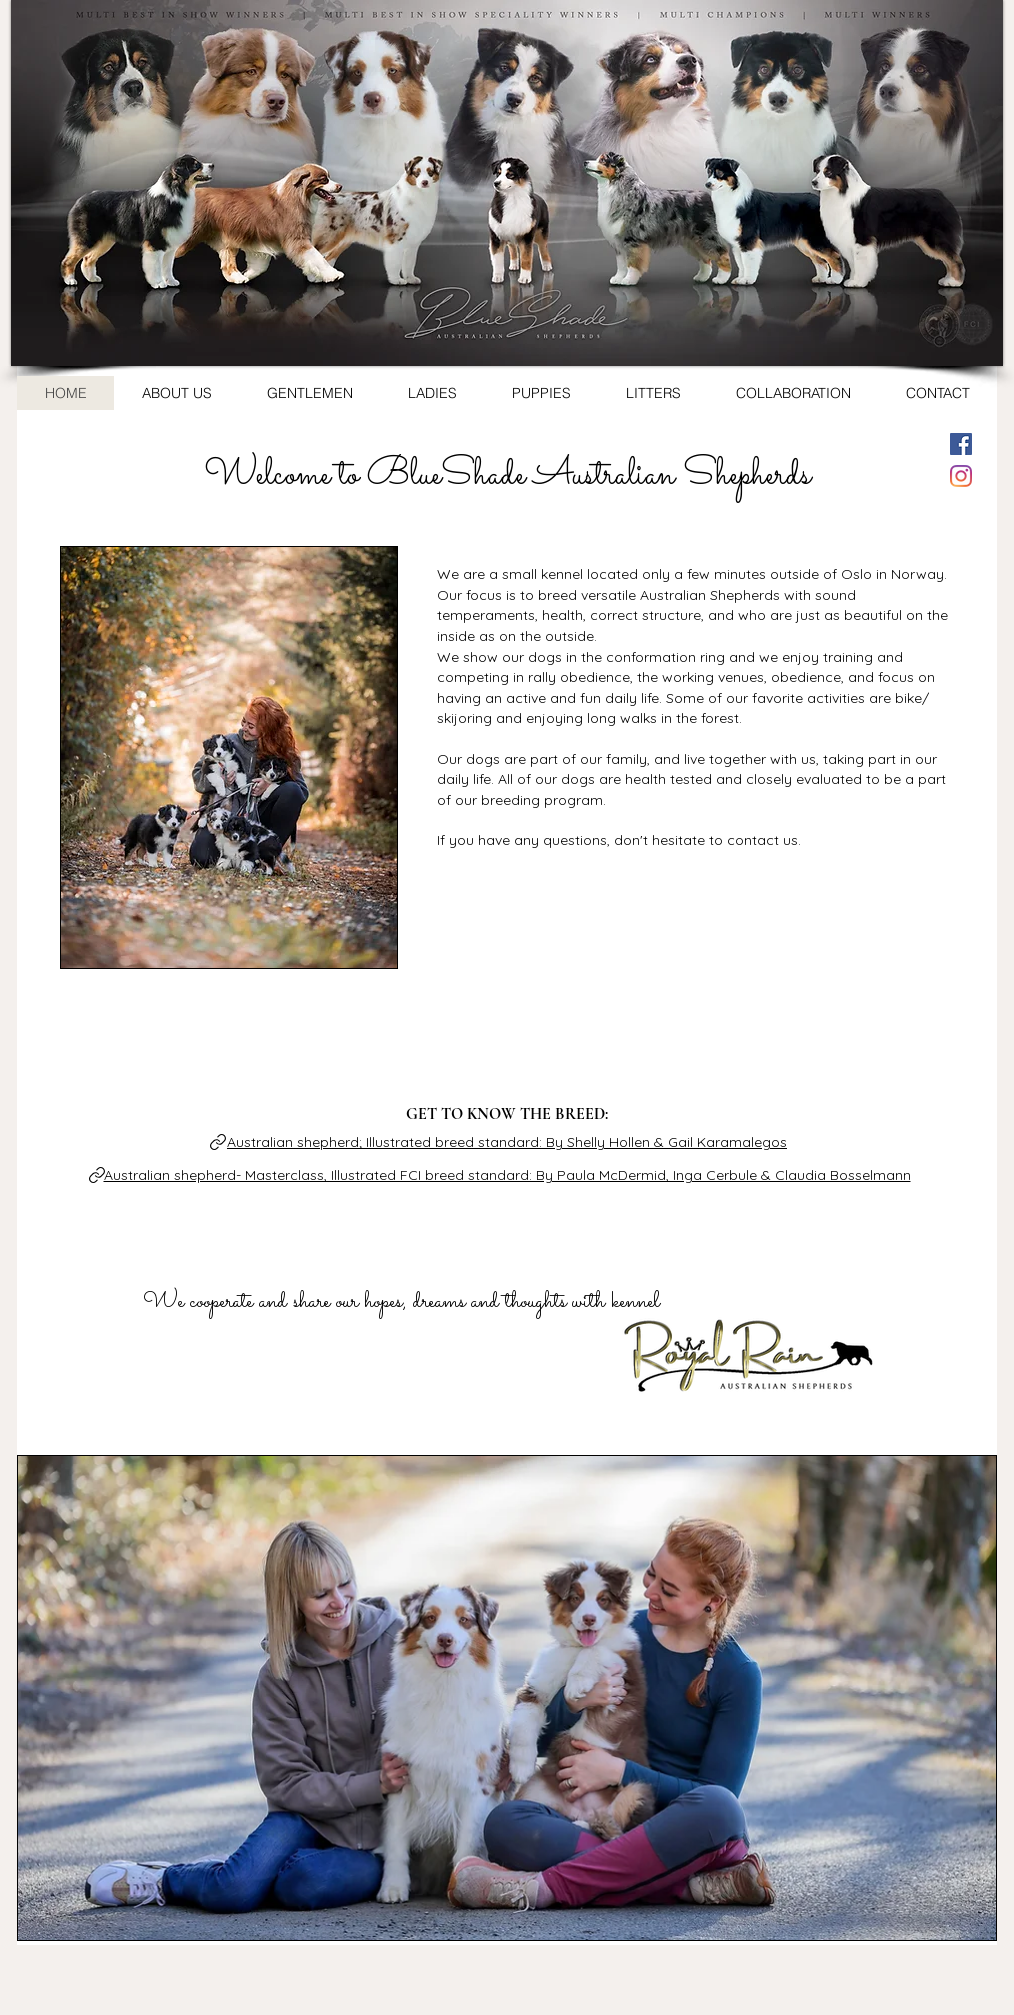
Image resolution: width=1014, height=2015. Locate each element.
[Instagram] (961, 476)
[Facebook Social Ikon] (961, 444)
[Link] (217, 1142)
